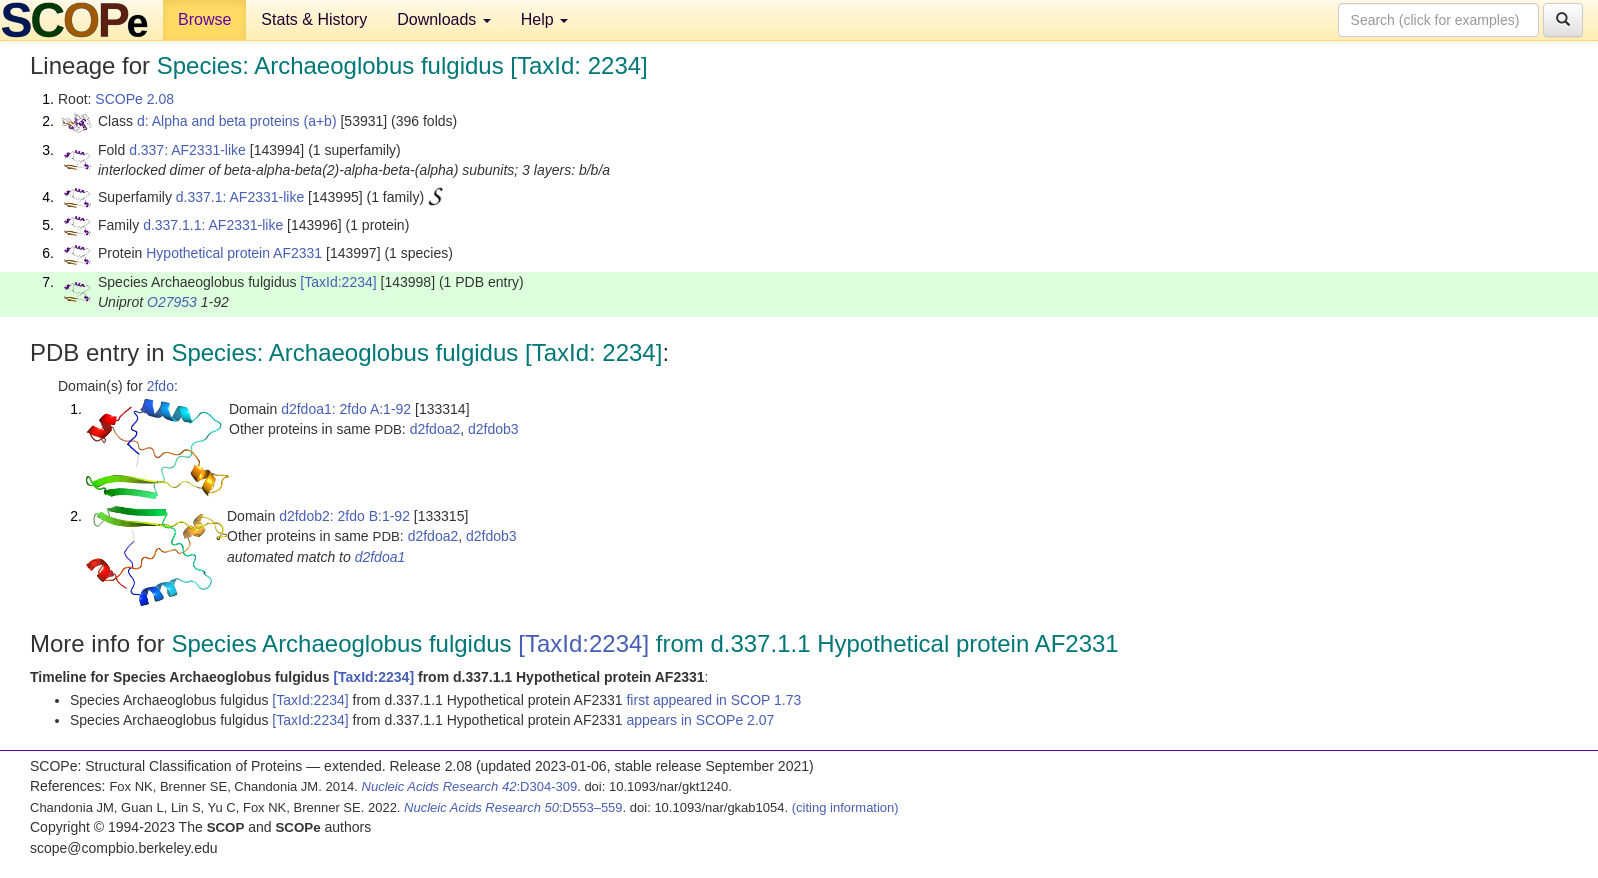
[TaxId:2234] (338, 282)
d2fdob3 (493, 429)
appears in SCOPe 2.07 (700, 720)
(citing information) (845, 807)
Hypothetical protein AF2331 (234, 253)
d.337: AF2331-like (187, 150)
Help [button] (544, 19)
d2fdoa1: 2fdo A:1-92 (346, 409)
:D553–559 (513, 807)
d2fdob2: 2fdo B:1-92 (344, 516)
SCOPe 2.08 (134, 99)
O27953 (172, 302)
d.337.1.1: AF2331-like (213, 225)
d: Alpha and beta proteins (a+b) (237, 121)
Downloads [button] (444, 19)
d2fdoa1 (380, 557)
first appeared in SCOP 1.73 (713, 700)
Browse (204, 19)
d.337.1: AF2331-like (240, 197)
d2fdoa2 (435, 429)
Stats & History (314, 19)
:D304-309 (470, 786)
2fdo (160, 386)
